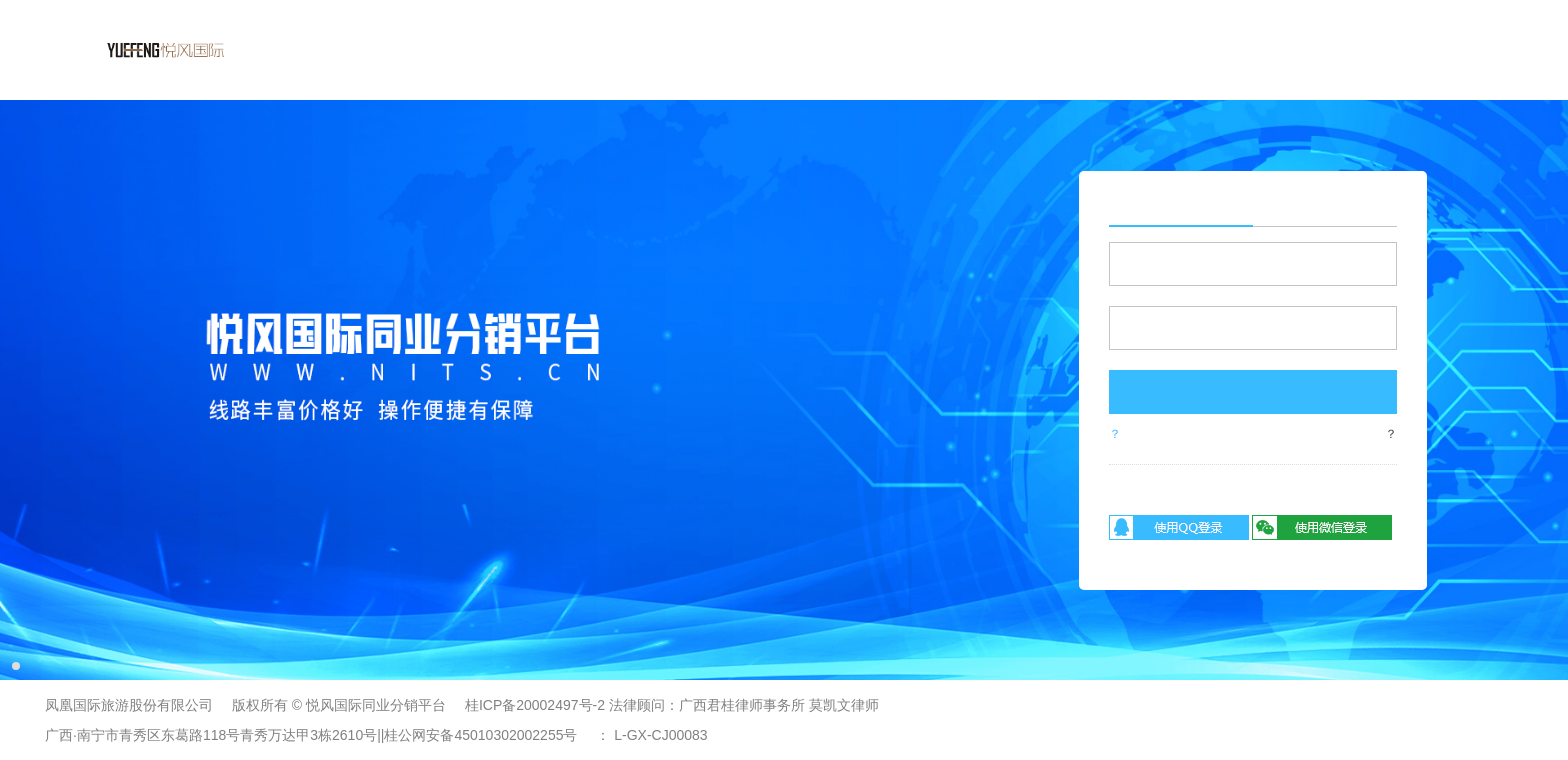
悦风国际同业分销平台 (376, 705)
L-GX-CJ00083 (660, 735)
